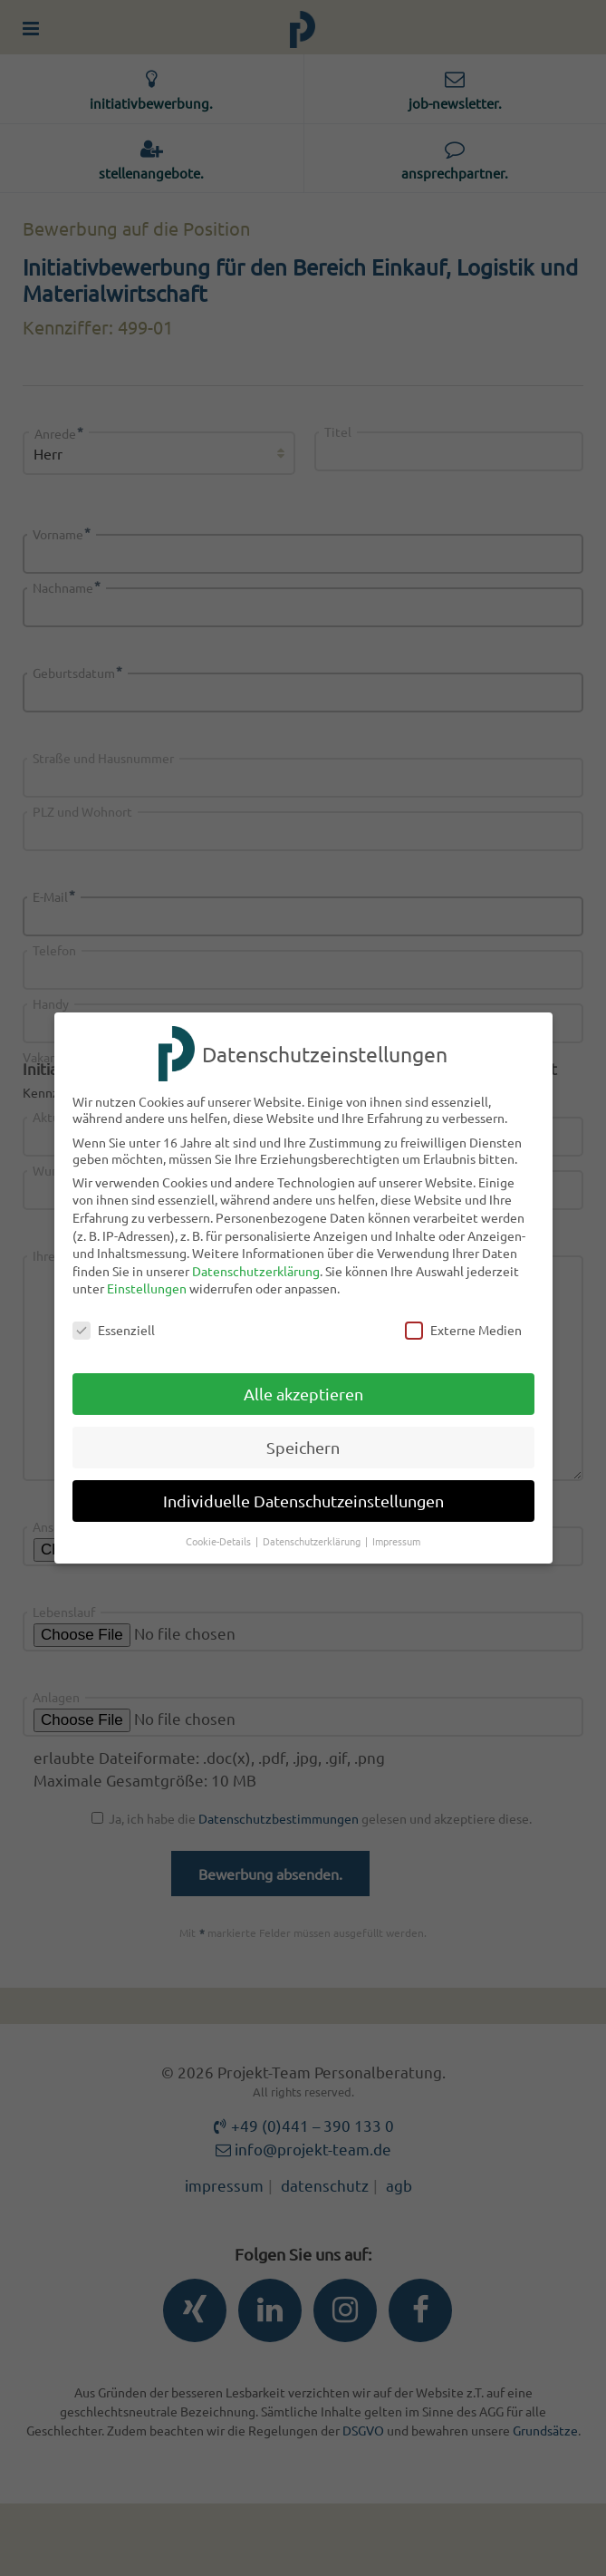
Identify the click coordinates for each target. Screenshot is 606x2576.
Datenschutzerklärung (256, 1271)
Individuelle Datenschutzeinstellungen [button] (303, 1500)
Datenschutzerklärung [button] (313, 1541)
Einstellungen (147, 1288)
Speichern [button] (303, 1447)
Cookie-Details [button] (220, 1541)
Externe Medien (463, 1330)
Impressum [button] (396, 1541)
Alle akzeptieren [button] (303, 1393)
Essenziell (113, 1330)
